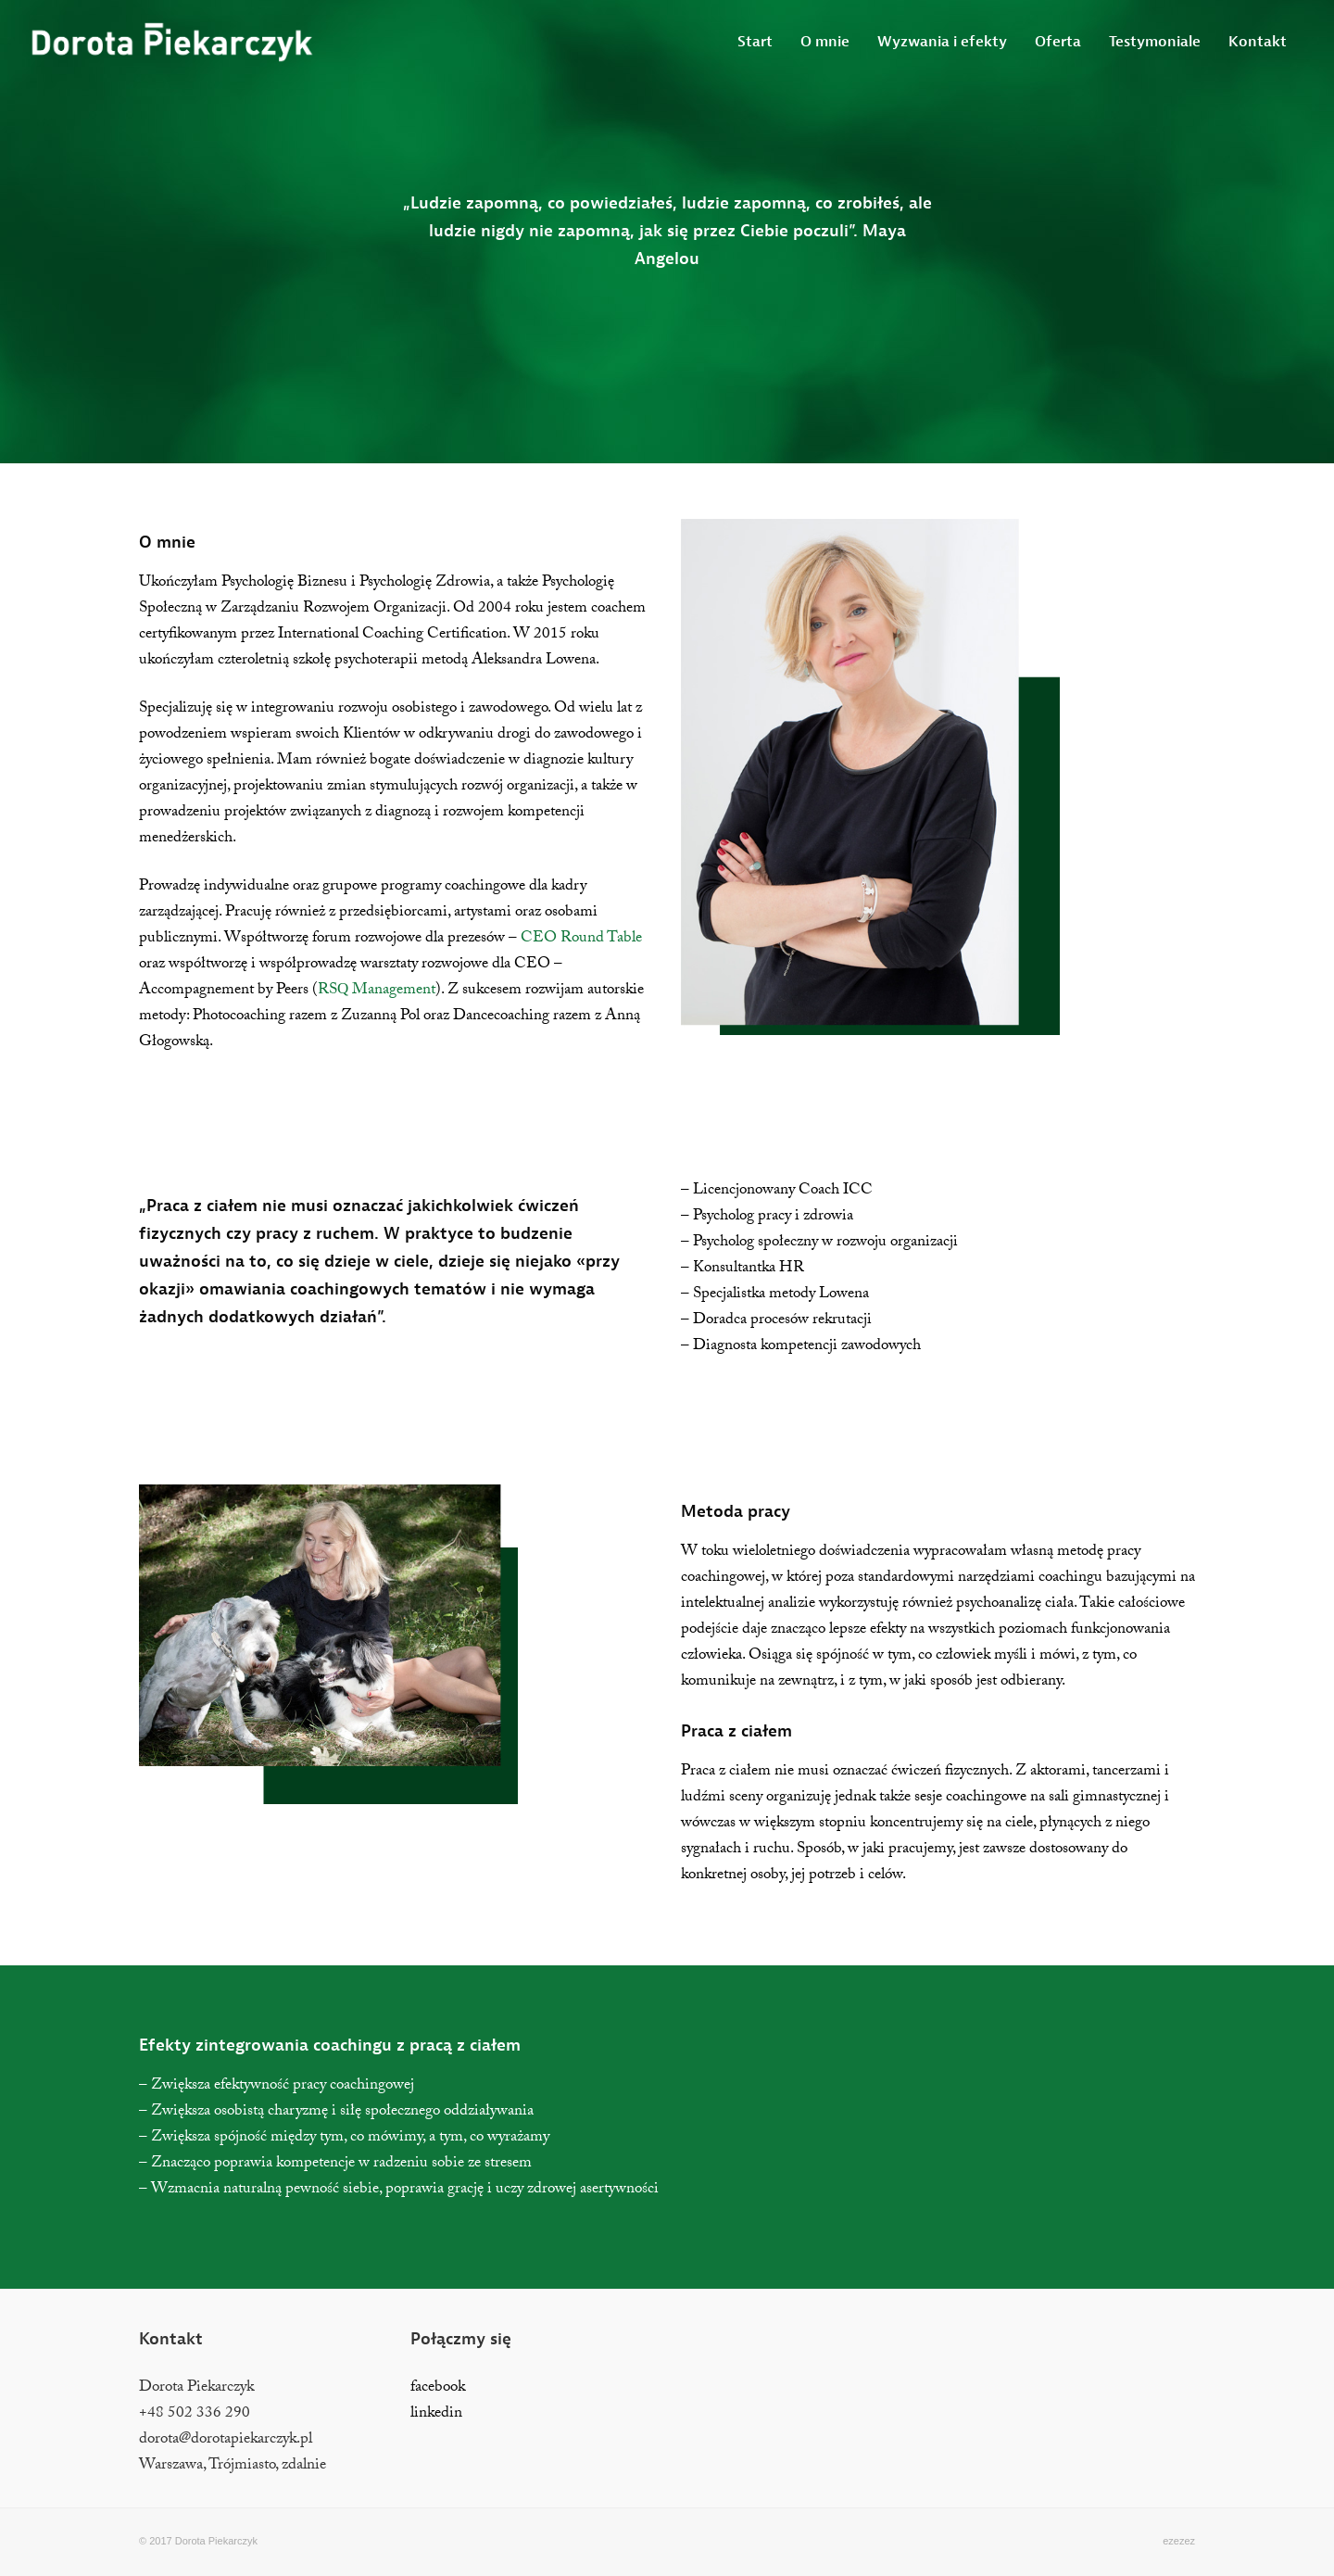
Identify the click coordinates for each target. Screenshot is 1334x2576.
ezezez (1179, 2540)
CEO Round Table (581, 939)
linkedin (436, 2414)
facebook (437, 2388)
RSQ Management (376, 991)
